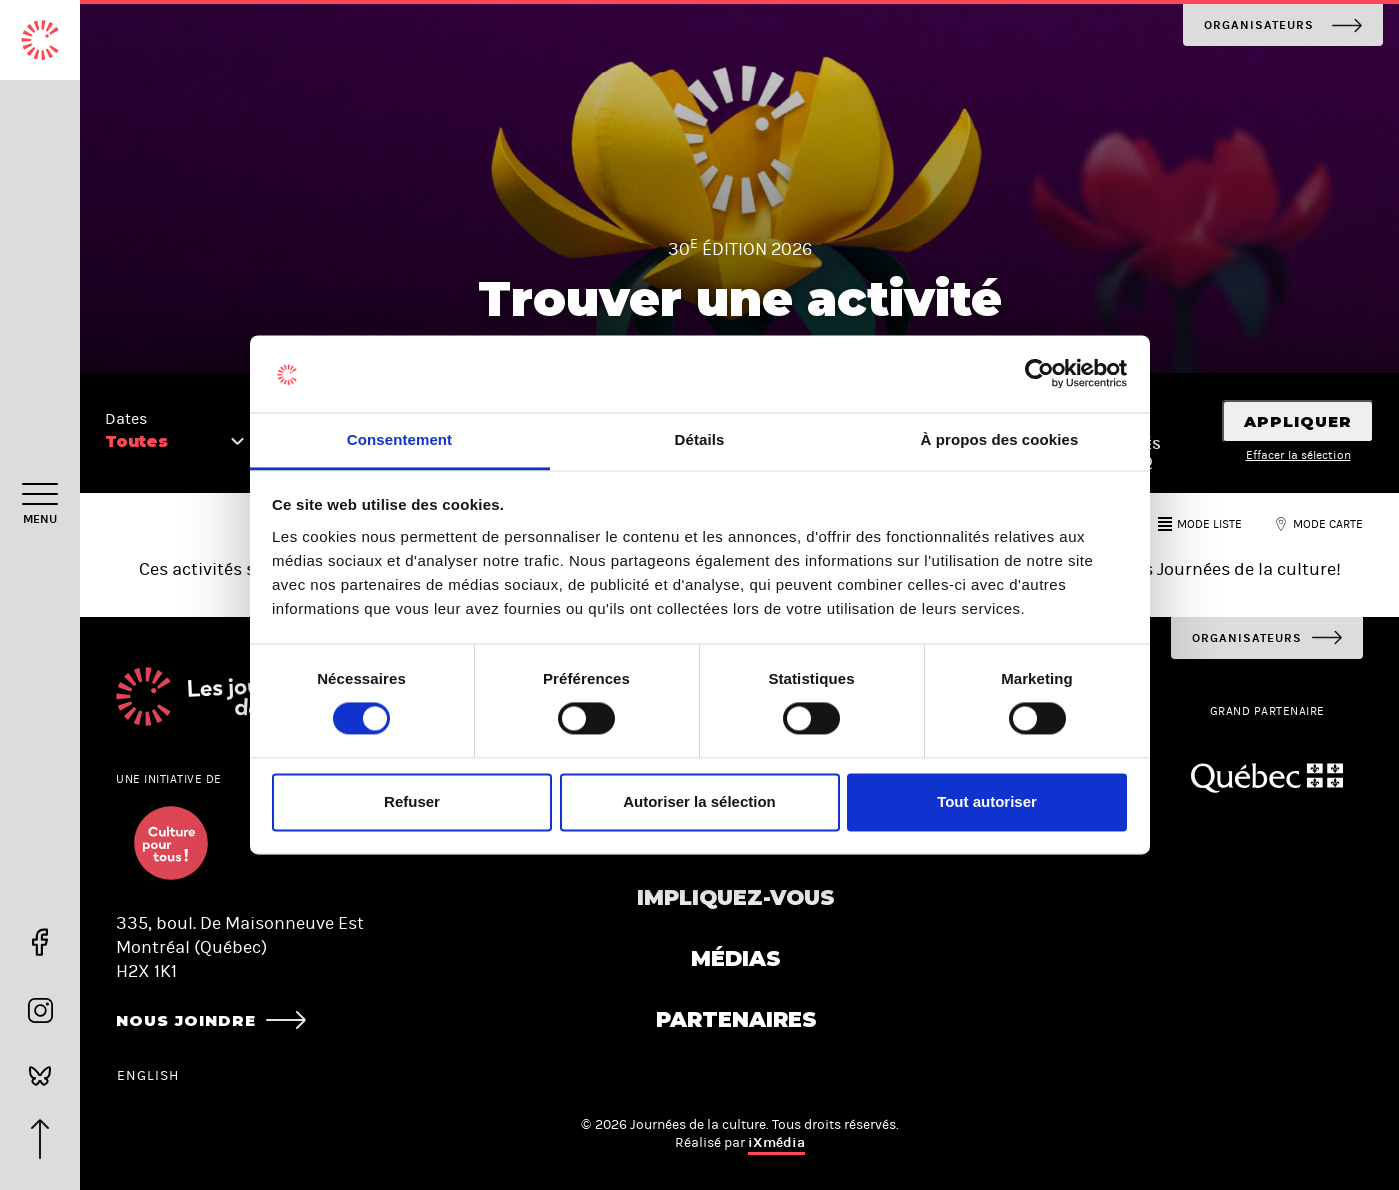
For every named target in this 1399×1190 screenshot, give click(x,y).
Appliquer (1298, 421)
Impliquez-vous (736, 897)
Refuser (412, 801)
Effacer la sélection (1298, 455)
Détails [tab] (700, 439)
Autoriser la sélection (699, 801)
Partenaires (736, 1019)
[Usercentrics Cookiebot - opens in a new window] (1039, 374)
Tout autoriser (987, 801)
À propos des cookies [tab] (1000, 439)
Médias (736, 958)
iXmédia (776, 1142)
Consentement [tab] (399, 439)
